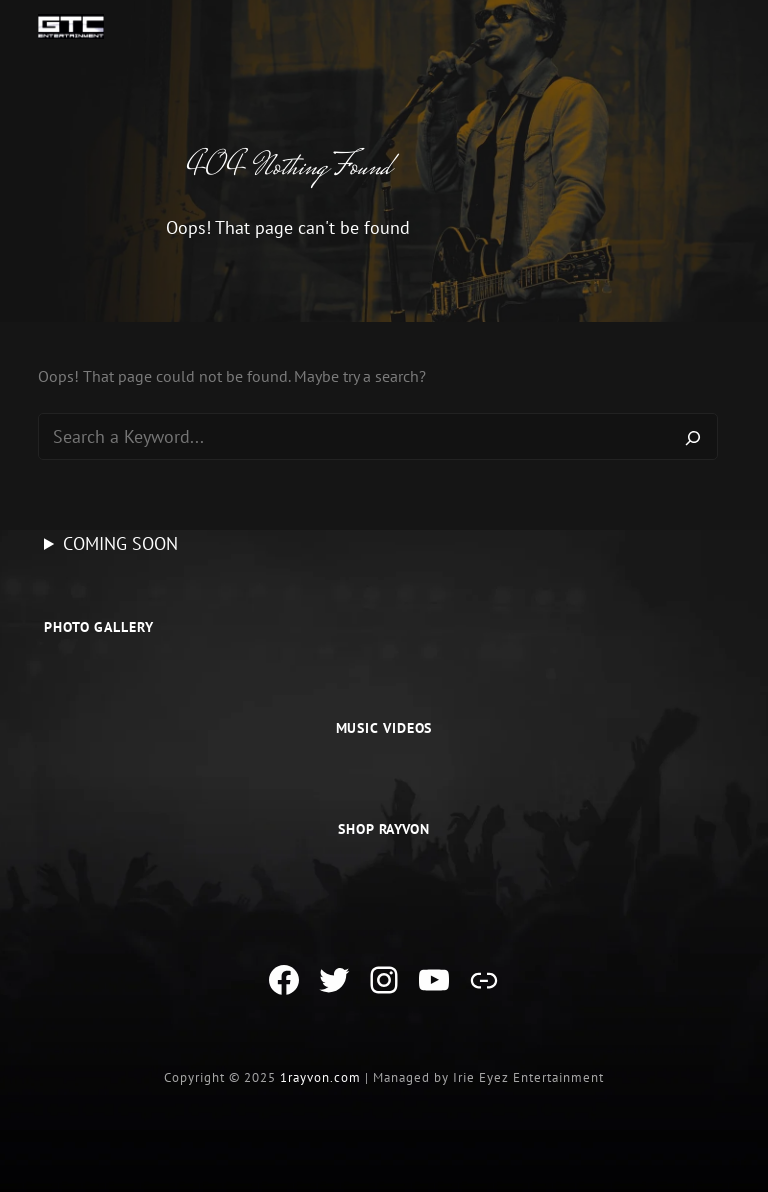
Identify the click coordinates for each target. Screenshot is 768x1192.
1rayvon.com (320, 1077)
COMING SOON (120, 543)
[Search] (693, 437)
